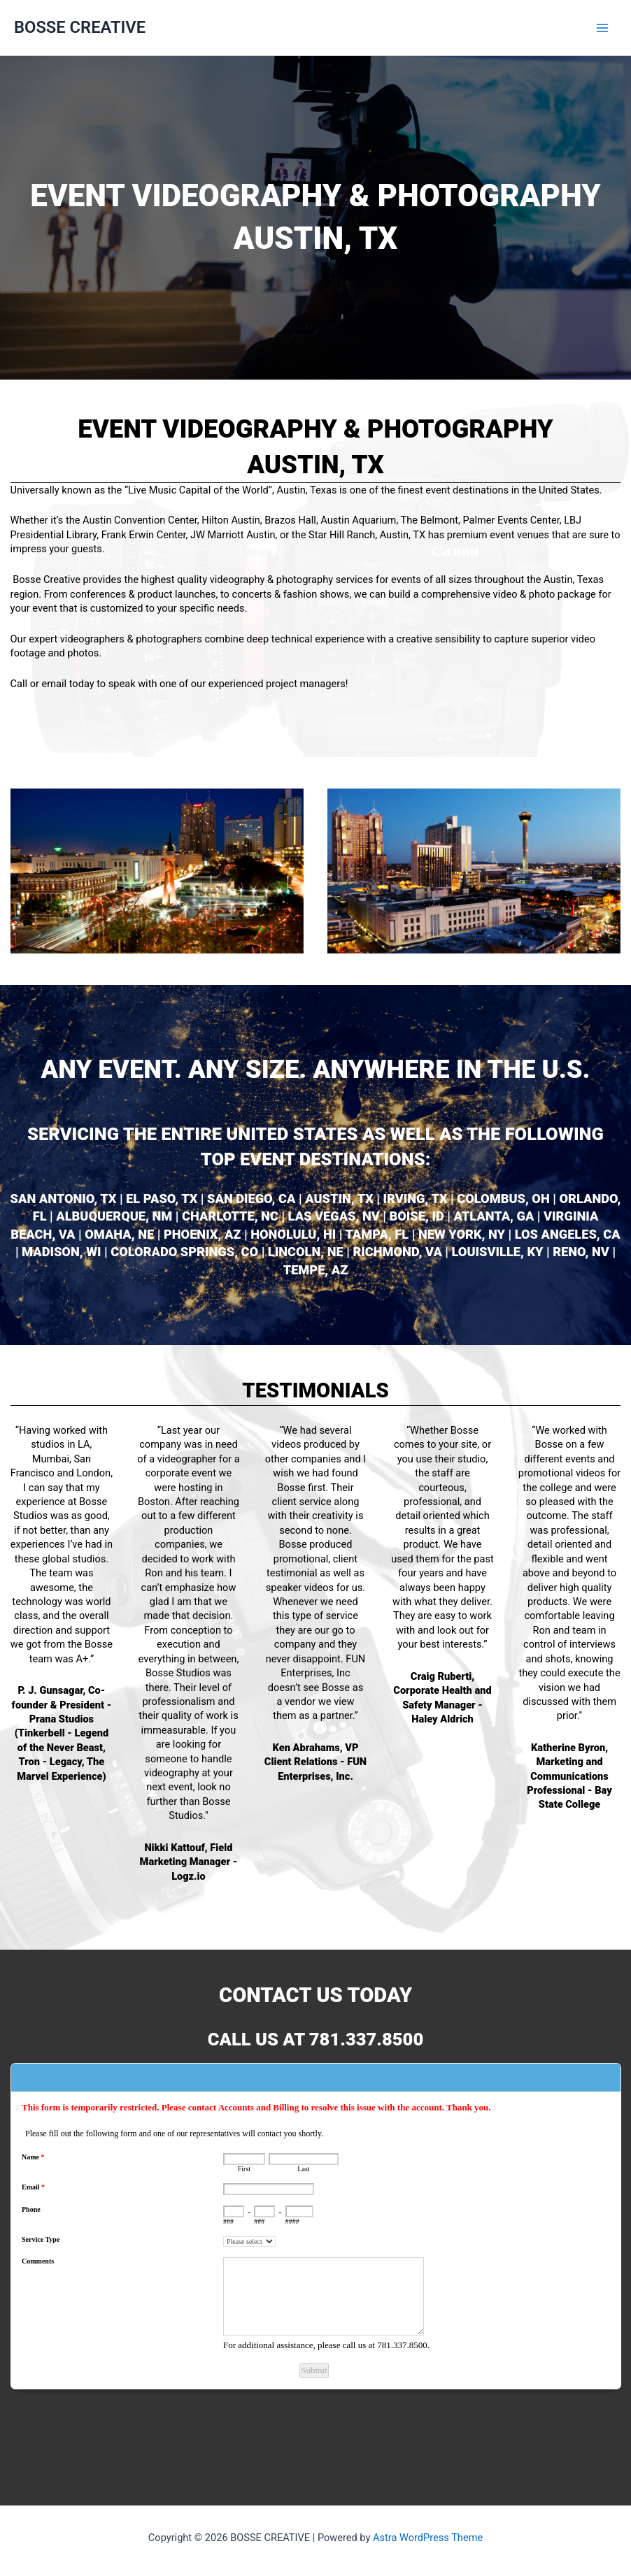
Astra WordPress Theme (428, 2537)
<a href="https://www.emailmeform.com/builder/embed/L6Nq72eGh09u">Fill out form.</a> (315, 2263)
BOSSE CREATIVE (80, 27)
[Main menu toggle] (602, 28)
